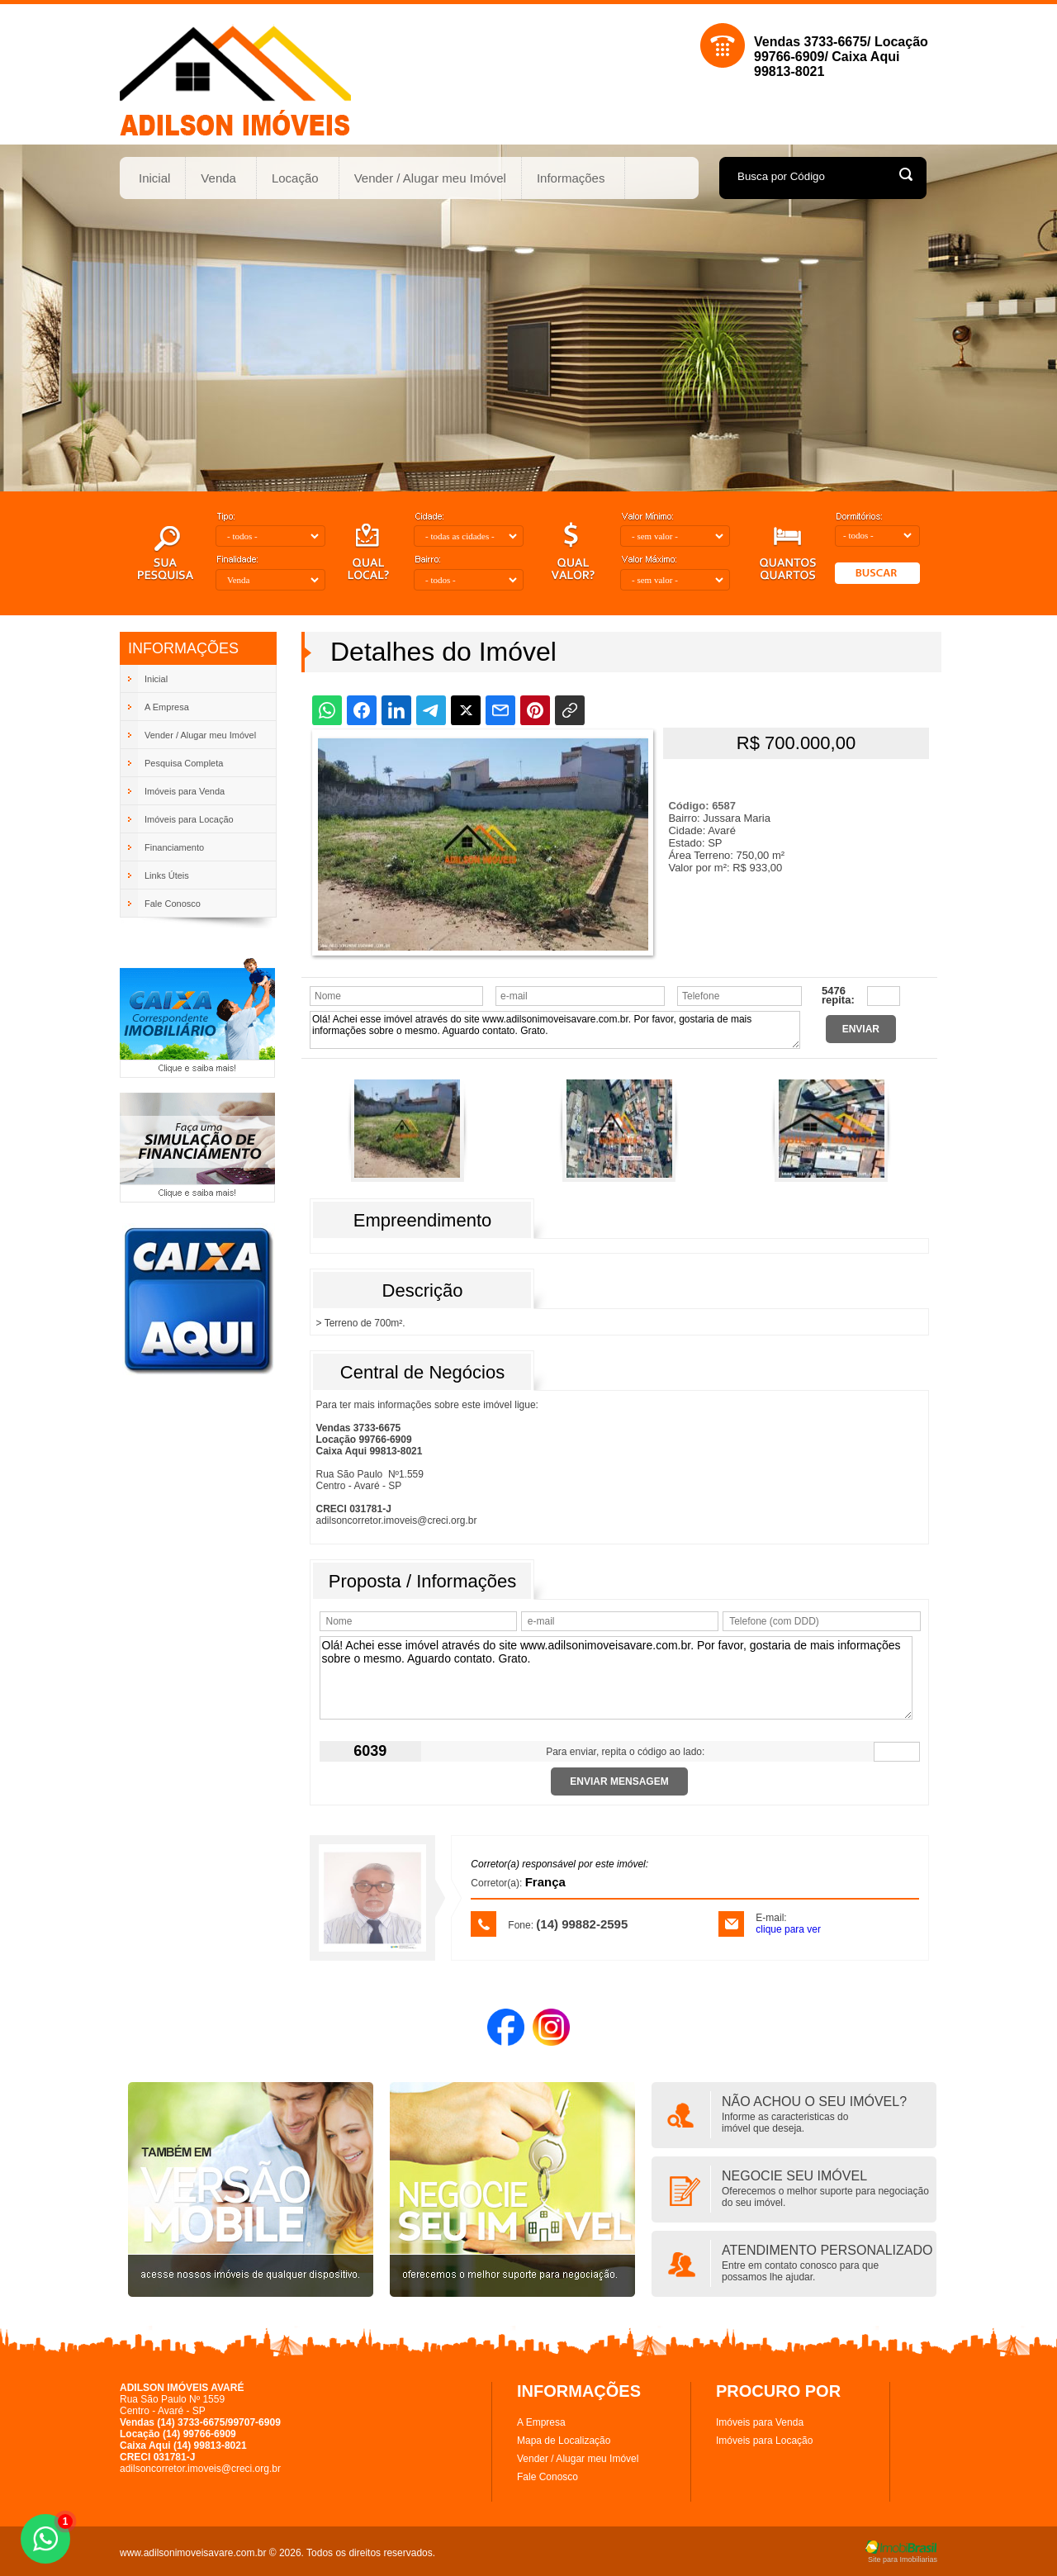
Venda (219, 178)
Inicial (154, 178)
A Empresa (541, 2422)
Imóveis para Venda (759, 2422)
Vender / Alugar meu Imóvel (430, 178)
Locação (296, 178)
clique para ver (788, 1929)
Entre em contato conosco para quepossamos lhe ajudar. (800, 2271)
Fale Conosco (547, 2477)
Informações (571, 178)
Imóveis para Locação (764, 2440)
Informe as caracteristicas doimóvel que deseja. (785, 2122)
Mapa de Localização (563, 2440)
